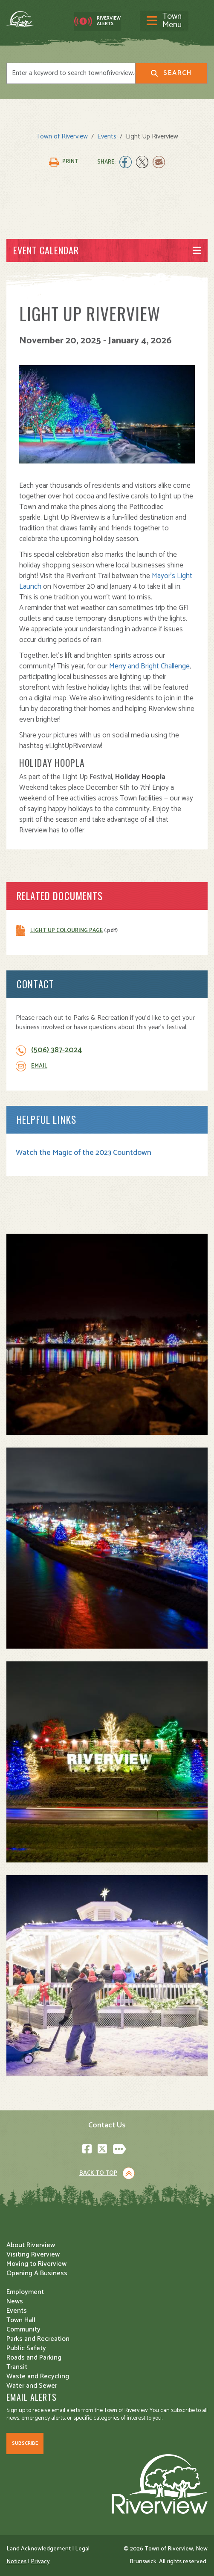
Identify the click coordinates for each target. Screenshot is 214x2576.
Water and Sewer (31, 2386)
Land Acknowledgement (38, 2549)
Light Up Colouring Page (66, 930)
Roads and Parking (33, 2357)
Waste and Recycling (37, 2376)
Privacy (40, 2562)
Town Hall (20, 2320)
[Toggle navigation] (164, 21)
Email (39, 1066)
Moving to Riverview (36, 2264)
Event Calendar (46, 250)
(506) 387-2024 (56, 1050)
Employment (25, 2292)
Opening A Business (36, 2273)
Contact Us (107, 2125)
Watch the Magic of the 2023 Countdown (83, 1152)
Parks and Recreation (37, 2339)
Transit (16, 2367)
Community (23, 2329)
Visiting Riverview (33, 2254)
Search (171, 73)
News (14, 2301)
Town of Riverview (62, 136)
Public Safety (26, 2348)
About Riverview (30, 2245)
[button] (107, 1334)
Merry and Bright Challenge (149, 666)
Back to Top (98, 2173)
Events (106, 136)
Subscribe (25, 2443)
